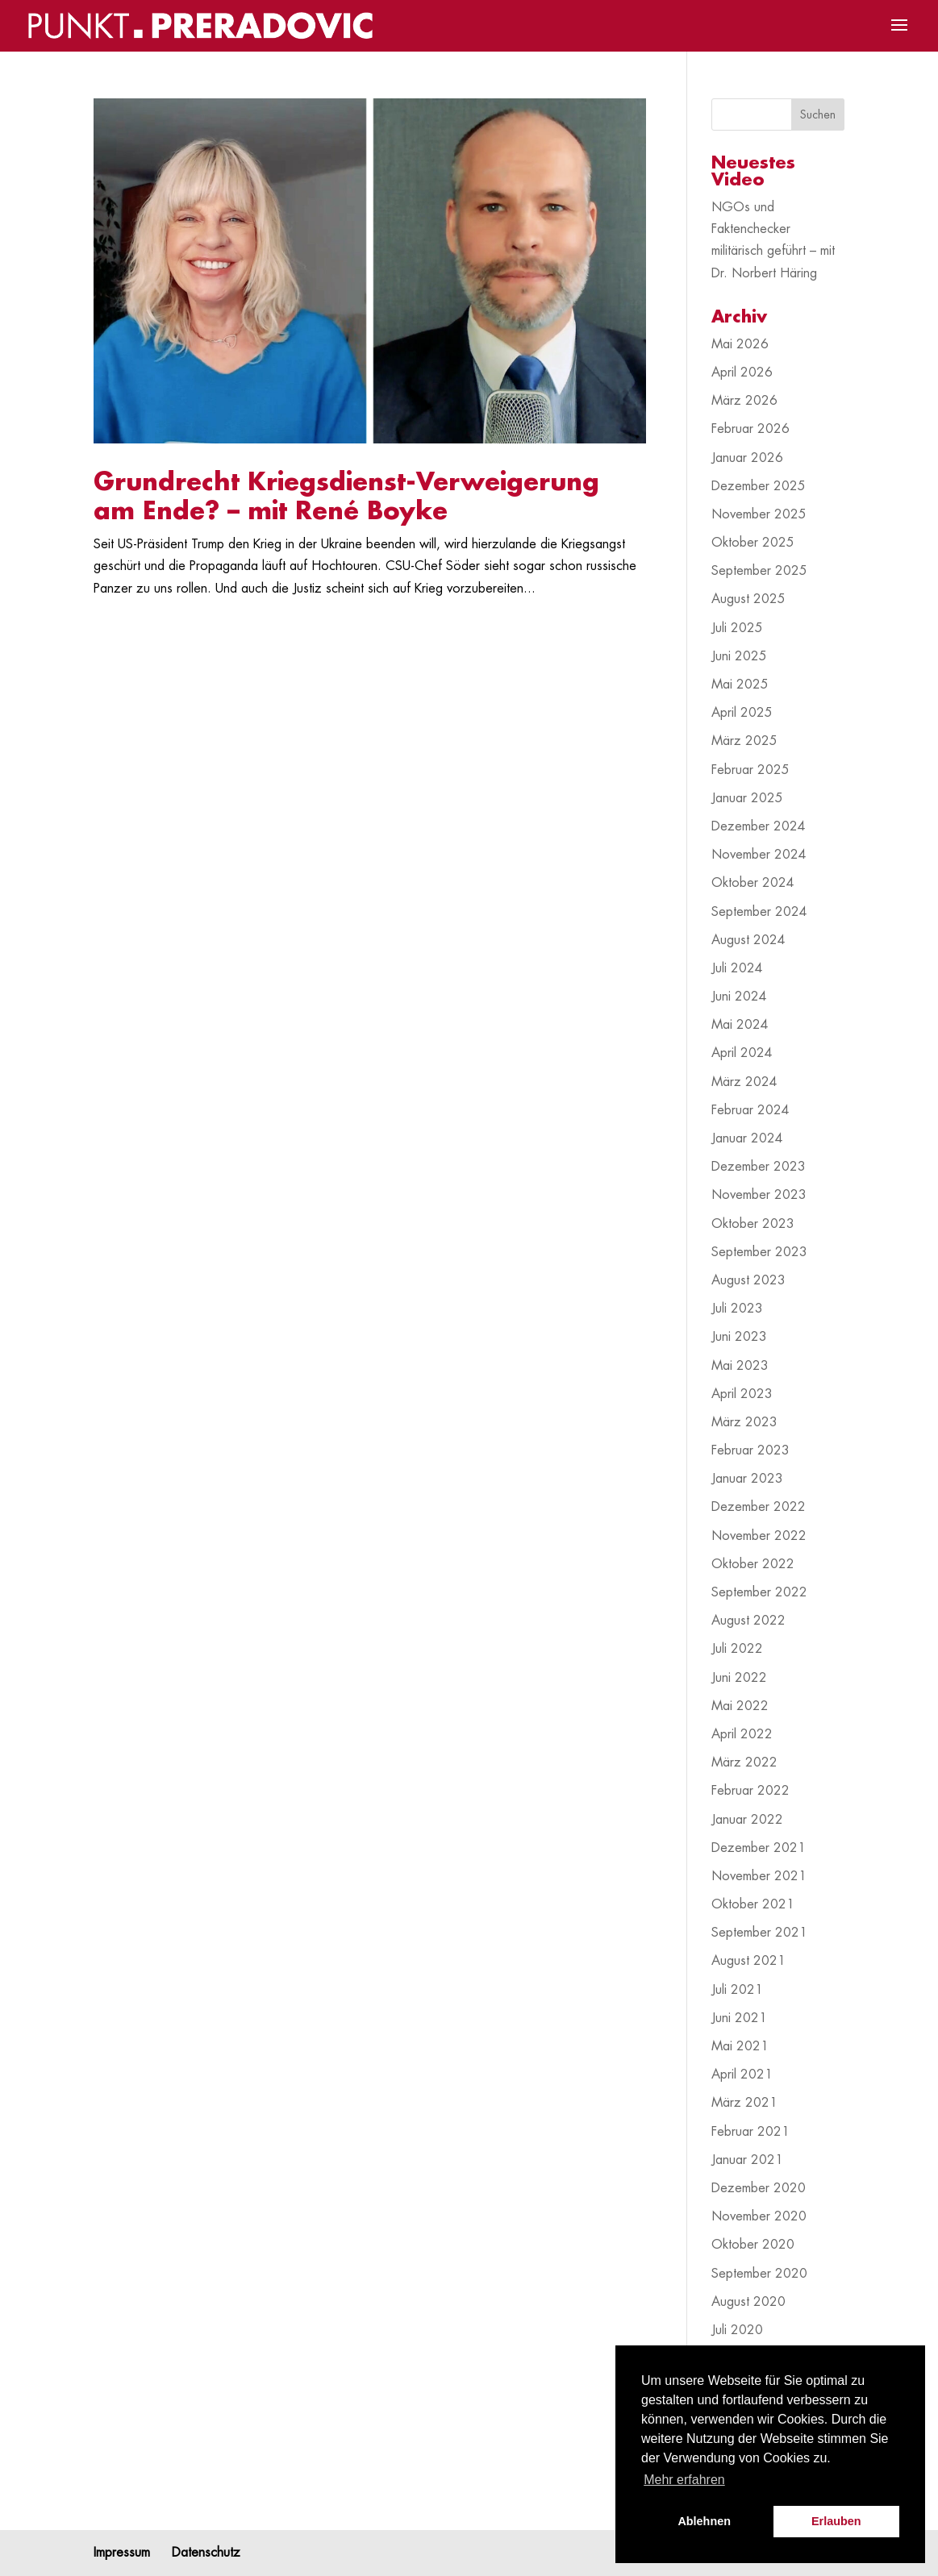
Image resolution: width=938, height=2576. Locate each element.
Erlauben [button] (836, 2521)
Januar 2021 (747, 2160)
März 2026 (744, 400)
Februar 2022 (750, 1790)
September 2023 (759, 1252)
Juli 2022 (737, 1648)
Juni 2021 (739, 2018)
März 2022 (744, 1762)
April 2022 (742, 1734)
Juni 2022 (739, 1677)
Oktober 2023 (752, 1223)
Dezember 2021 (758, 1847)
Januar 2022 (747, 1819)
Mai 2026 (740, 344)
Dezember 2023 (758, 1166)
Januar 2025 (747, 798)
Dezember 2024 (758, 826)
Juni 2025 (739, 656)
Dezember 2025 (758, 486)
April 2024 (742, 1053)
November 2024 (759, 854)
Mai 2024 (740, 1024)
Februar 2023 (750, 1450)
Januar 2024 (747, 1138)
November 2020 (759, 2216)
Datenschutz (206, 2552)
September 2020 (759, 2273)
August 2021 (748, 1960)
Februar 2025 (750, 770)
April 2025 (742, 712)
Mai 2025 (740, 684)
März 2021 (744, 2102)
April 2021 (742, 2074)
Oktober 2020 (752, 2244)
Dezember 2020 (758, 2188)
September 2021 (759, 1932)
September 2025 (759, 570)
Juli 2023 (737, 1308)
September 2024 (759, 911)
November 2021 (759, 1876)
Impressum (122, 2552)
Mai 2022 (740, 1706)
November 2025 (759, 514)
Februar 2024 (750, 1110)
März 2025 (744, 741)
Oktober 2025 (752, 542)
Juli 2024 (737, 968)
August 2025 (748, 599)
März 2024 (744, 1082)
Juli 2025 (737, 628)
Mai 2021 (740, 2046)
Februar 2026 (750, 428)
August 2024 (748, 940)
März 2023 (744, 1422)
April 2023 (742, 1394)
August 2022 (748, 1620)
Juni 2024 (739, 996)
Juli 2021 (737, 1989)
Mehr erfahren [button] (684, 2480)
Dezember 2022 (758, 1506)
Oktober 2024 (752, 882)
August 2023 (748, 1280)
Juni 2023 (739, 1336)
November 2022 (759, 1535)
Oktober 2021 (752, 1904)
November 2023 (759, 1194)
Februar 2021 (750, 2131)
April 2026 (742, 372)
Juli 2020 (737, 2330)
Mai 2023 (740, 1365)
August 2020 (748, 2301)
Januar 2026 (747, 458)
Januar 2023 (747, 1478)
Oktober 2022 (752, 1564)
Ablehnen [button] (704, 2521)
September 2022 (759, 1592)
